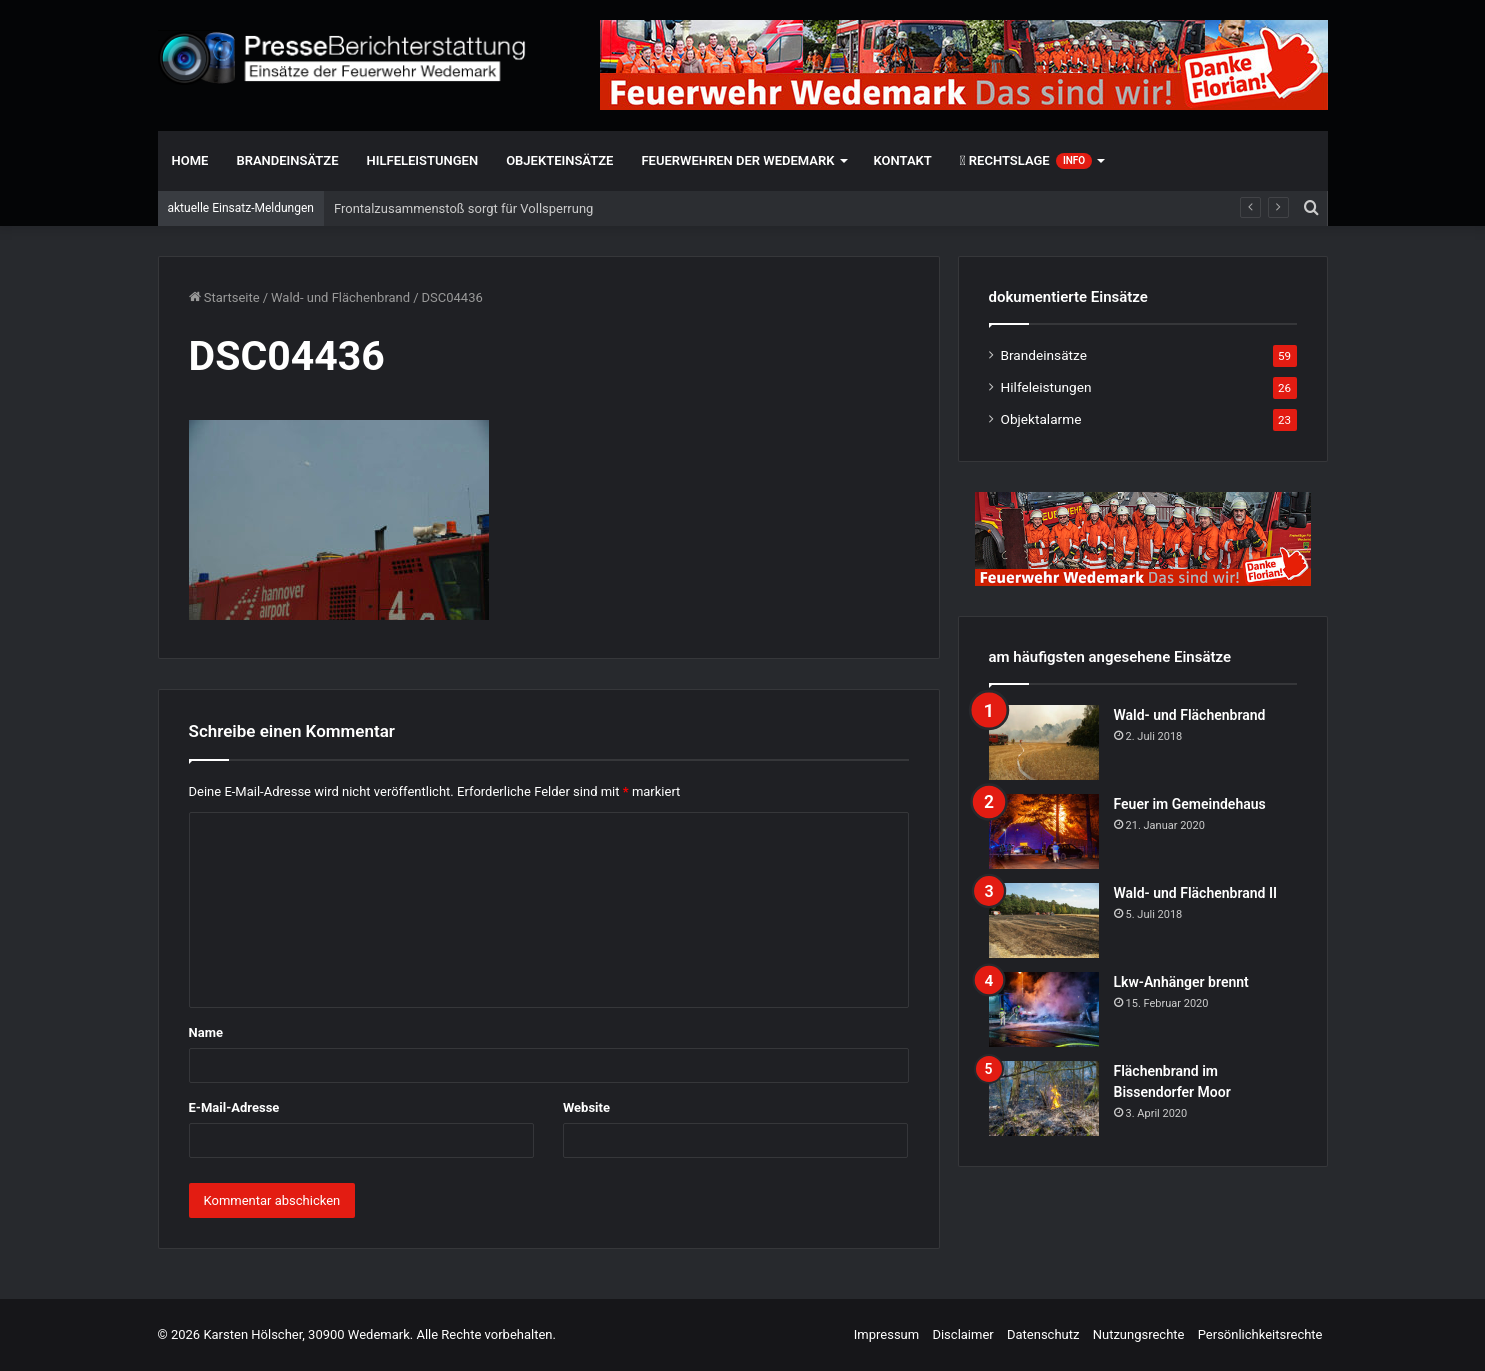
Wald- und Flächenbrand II (1195, 893)
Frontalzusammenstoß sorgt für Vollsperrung (463, 208)
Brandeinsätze (287, 160)
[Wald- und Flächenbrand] (1044, 742)
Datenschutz (1043, 1334)
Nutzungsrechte (1139, 1334)
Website (586, 1107)
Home (190, 160)
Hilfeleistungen (423, 160)
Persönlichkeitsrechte (1260, 1334)
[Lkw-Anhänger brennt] (1044, 1009)
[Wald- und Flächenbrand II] (1044, 920)
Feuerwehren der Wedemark (737, 160)
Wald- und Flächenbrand (340, 297)
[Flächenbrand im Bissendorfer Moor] (1044, 1098)
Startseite (224, 297)
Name (206, 1032)
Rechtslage (1026, 161)
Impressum (886, 1334)
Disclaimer (962, 1334)
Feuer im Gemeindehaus (1190, 804)
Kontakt (903, 160)
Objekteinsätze (559, 160)
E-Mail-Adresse (234, 1107)
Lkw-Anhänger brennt (1181, 982)
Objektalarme (1041, 419)
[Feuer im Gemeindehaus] (1044, 831)
